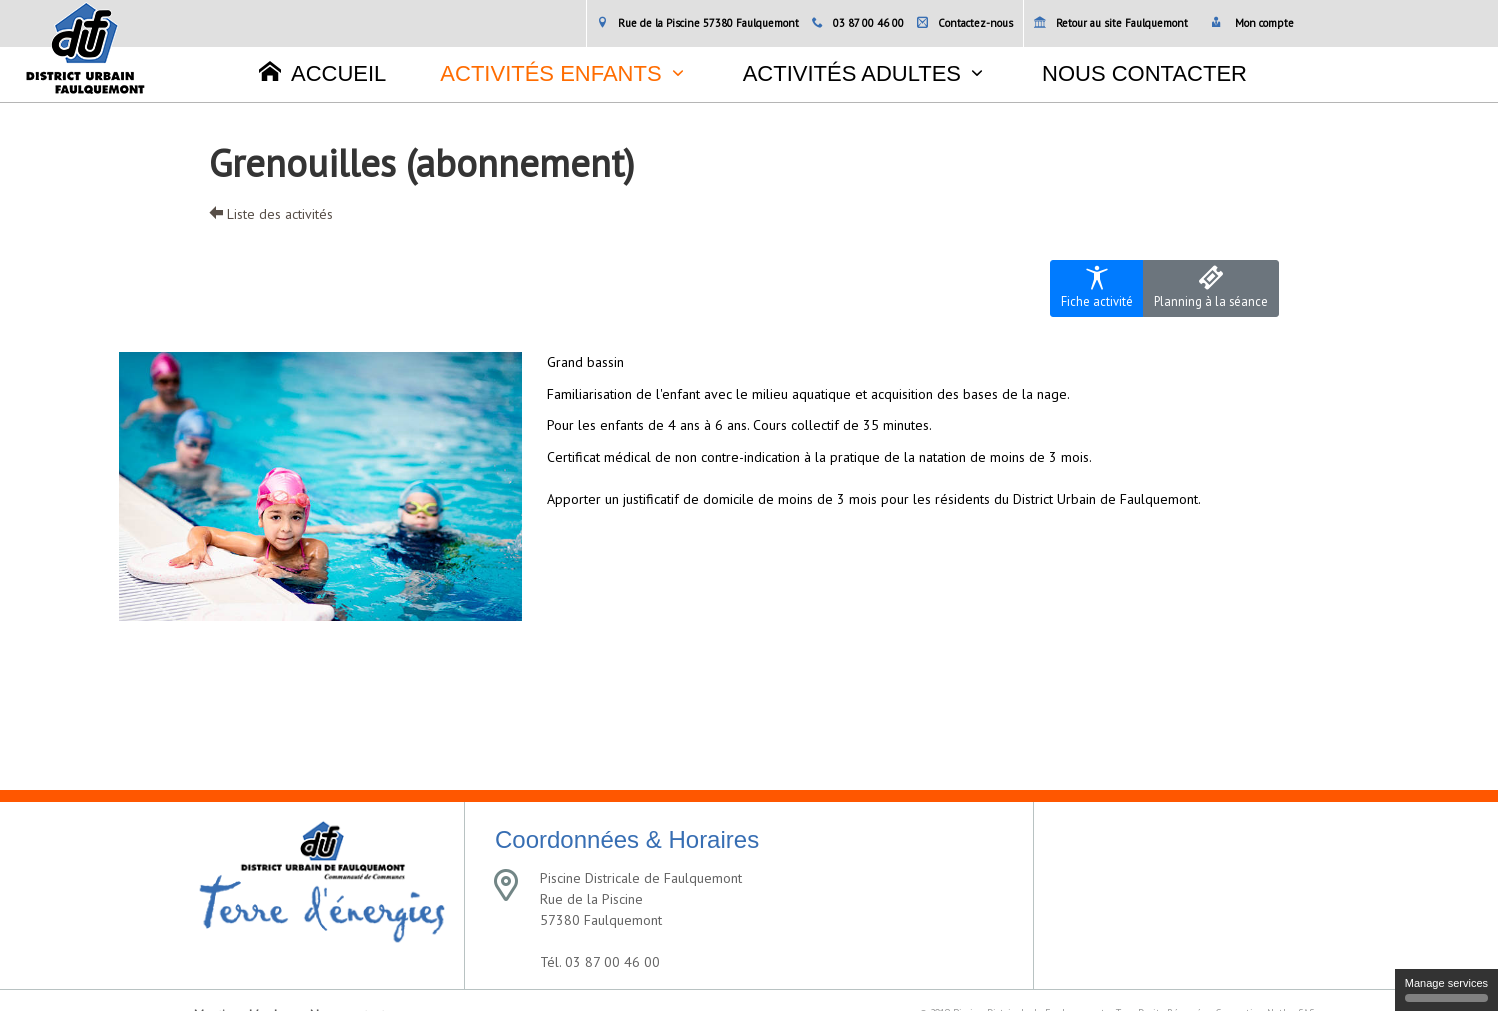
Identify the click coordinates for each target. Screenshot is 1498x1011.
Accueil (322, 73)
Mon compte (1252, 23)
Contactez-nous (965, 23)
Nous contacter (1144, 73)
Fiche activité (1097, 287)
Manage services (1446, 989)
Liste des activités (271, 214)
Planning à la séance (1211, 287)
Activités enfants (550, 73)
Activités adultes (852, 73)
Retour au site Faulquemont (1111, 23)
